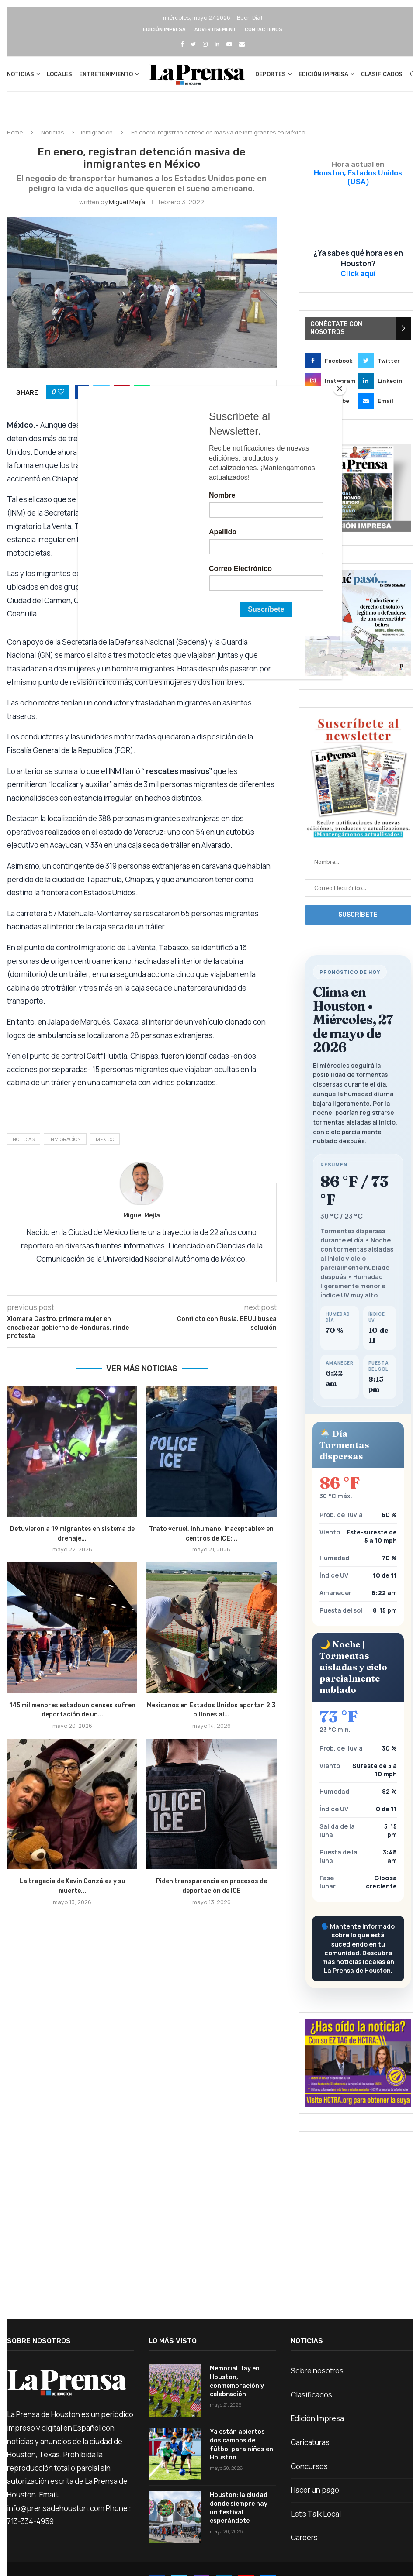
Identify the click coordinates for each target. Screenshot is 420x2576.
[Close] (339, 388)
